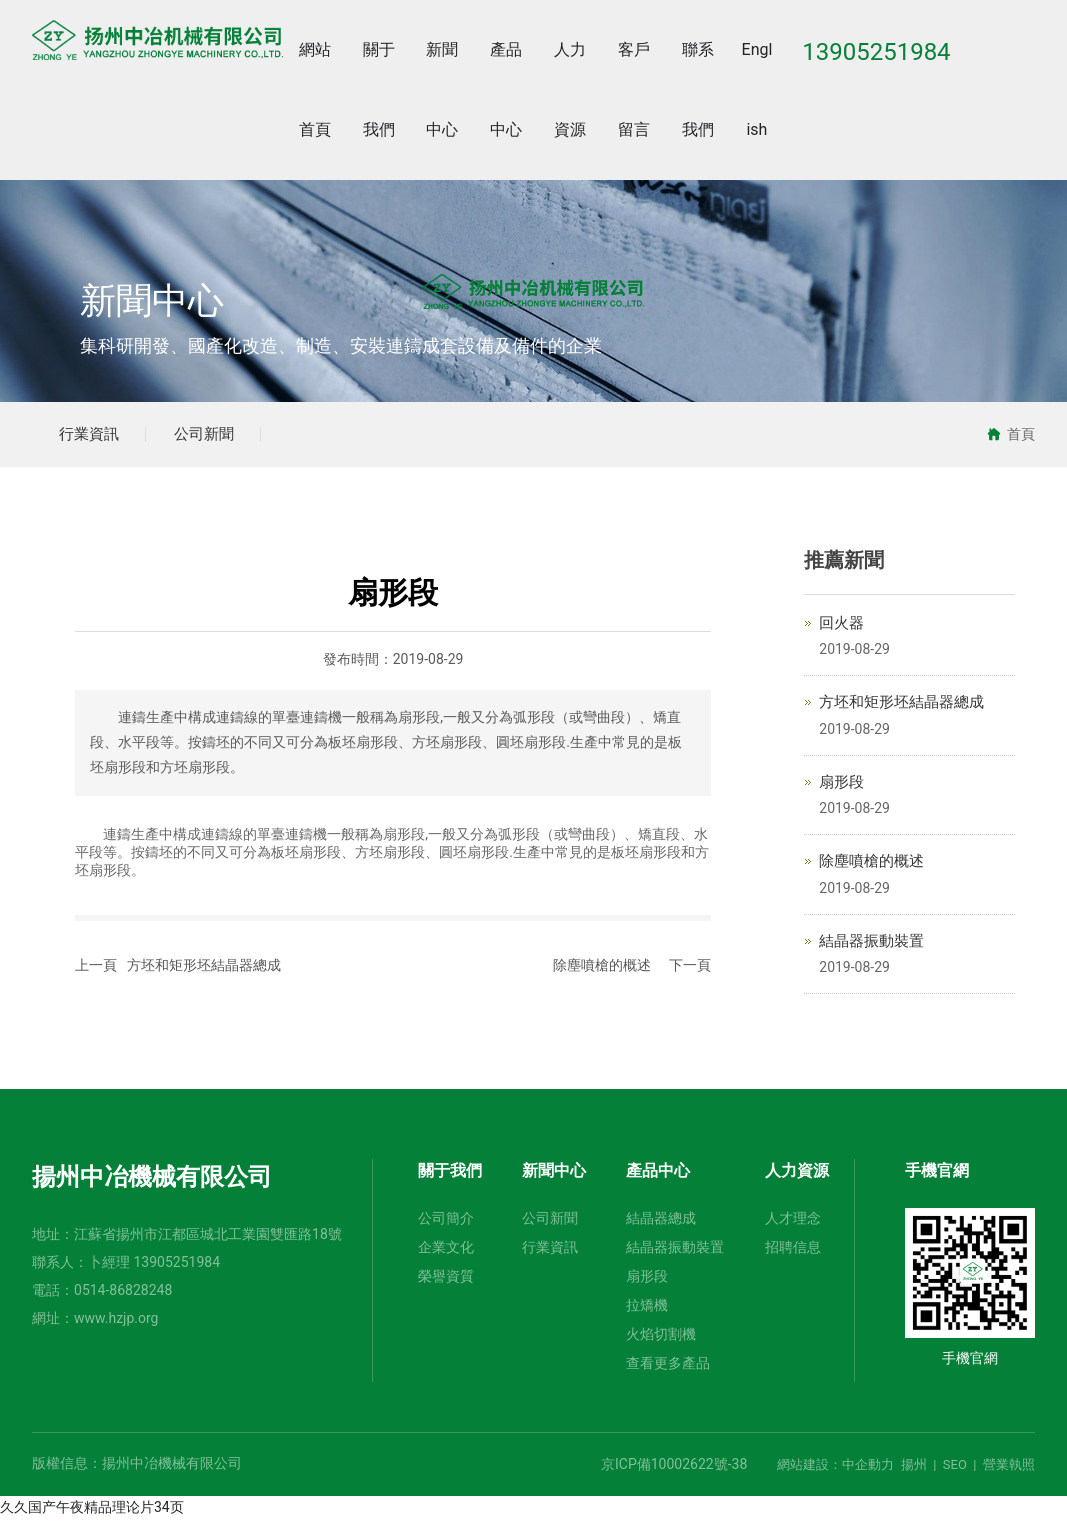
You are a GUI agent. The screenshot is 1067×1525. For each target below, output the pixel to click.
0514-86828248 (123, 1296)
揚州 (914, 1470)
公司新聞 (218, 436)
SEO (955, 1470)
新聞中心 (152, 302)
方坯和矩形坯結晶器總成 (204, 970)
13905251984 (177, 1268)
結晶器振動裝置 (871, 946)
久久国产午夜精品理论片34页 (92, 1513)
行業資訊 (94, 436)
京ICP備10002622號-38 (674, 1470)
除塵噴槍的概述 (602, 970)
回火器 (841, 628)
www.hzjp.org (116, 1324)
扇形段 (841, 787)
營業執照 (1009, 1470)
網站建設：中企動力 (835, 1470)
